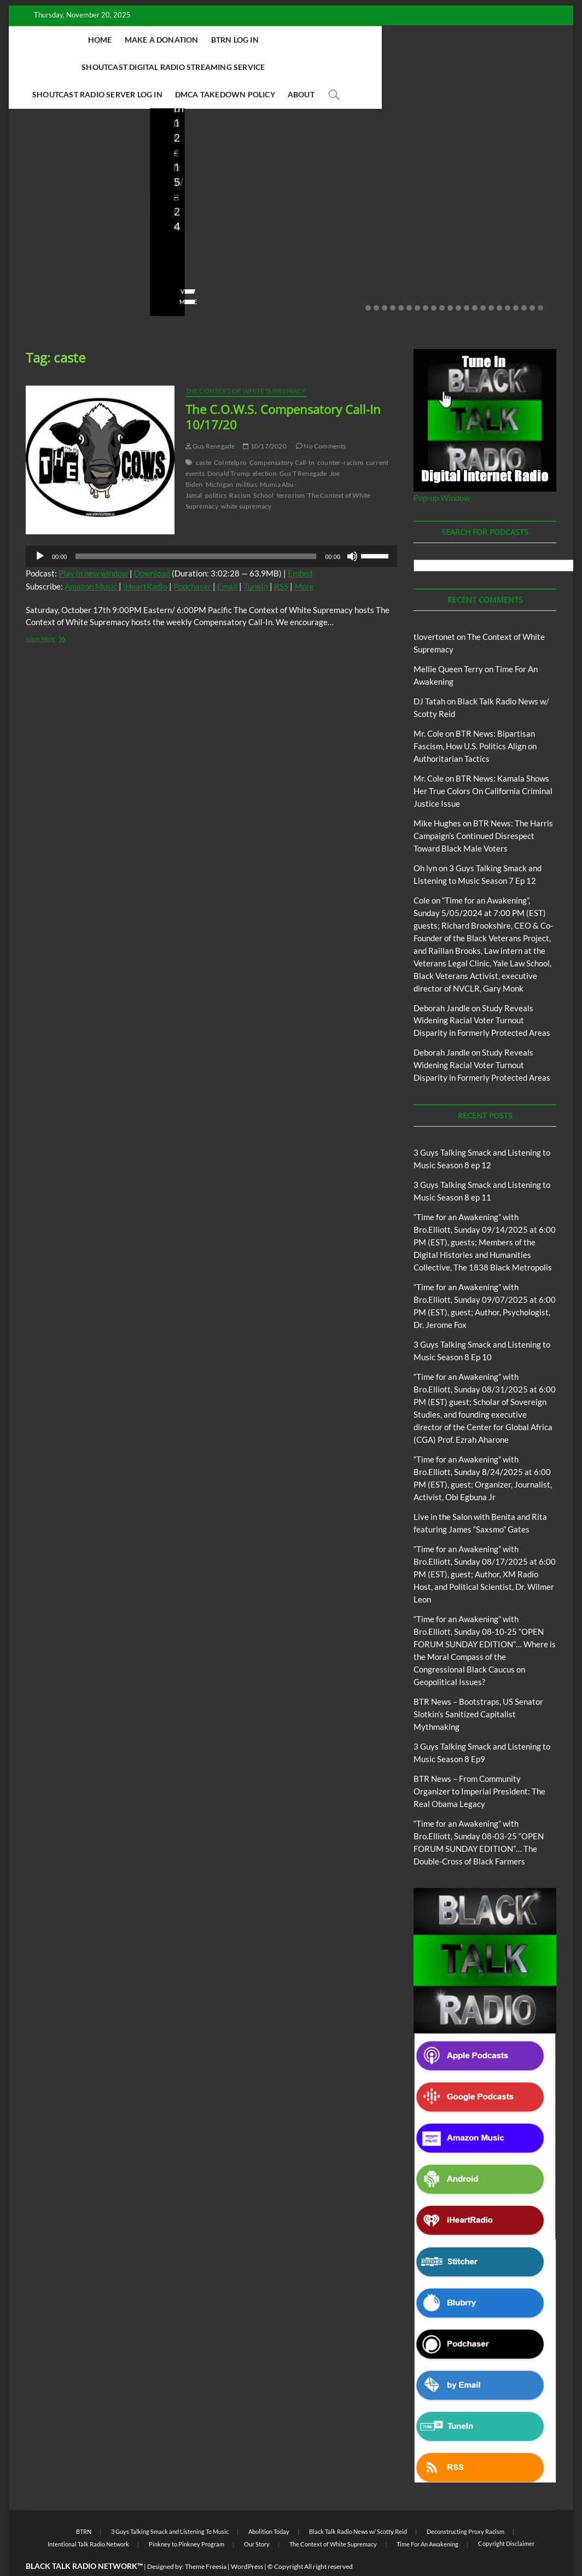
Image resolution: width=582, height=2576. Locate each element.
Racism (240, 468)
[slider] (195, 529)
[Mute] (352, 529)
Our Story (257, 2517)
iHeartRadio (145, 559)
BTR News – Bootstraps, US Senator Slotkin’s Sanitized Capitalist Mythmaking (220, 206)
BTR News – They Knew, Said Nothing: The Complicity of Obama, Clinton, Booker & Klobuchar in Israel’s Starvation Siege (500, 184)
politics (216, 468)
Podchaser (192, 559)
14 (475, 281)
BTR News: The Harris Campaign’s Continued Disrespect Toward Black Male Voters (483, 808)
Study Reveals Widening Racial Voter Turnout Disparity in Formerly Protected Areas (482, 993)
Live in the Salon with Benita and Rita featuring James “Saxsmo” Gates (73, 206)
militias (246, 457)
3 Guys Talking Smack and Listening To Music (170, 2504)
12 (458, 281)
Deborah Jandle (442, 981)
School (263, 468)
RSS (281, 559)
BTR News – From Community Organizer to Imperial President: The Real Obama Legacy (358, 199)
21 (532, 281)
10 (442, 281)
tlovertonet (434, 610)
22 (540, 281)
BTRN (83, 2504)
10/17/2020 (264, 419)
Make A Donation (159, 39)
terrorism (291, 468)
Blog (28, 157)
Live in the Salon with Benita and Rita (68, 162)
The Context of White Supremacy (245, 364)
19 (516, 281)
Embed (300, 546)
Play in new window (93, 546)
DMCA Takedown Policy (321, 67)
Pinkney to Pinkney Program (186, 2517)
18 (507, 281)
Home (98, 39)
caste (203, 436)
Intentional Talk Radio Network (88, 2517)
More (304, 559)
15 (483, 281)
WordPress (247, 2540)
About (396, 67)
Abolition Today (268, 2504)
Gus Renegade (210, 419)
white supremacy (246, 479)
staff (174, 243)
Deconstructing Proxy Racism (465, 2504)
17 (499, 281)
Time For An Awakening (427, 2517)
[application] (211, 529)
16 (491, 281)
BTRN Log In (233, 39)
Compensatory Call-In (282, 436)
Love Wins (40, 243)
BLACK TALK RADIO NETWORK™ (84, 2539)
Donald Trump (228, 446)
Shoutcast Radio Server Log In (193, 67)
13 (466, 281)
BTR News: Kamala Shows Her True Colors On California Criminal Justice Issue (483, 764)
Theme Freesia (205, 2540)
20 (524, 281)
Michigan (220, 457)
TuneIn (255, 559)
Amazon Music (91, 559)
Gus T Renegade (303, 446)
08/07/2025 (356, 243)
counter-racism (340, 436)
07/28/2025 (497, 243)
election (265, 446)
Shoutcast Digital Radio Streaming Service (360, 39)
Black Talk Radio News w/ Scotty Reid (358, 2504)
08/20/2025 (90, 243)
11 (450, 281)
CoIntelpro (230, 436)
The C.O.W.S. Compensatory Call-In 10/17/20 (283, 390)
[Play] (39, 529)
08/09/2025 (215, 243)
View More (42, 274)
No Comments (47, 258)
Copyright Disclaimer (506, 2516)
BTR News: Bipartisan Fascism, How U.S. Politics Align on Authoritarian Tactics (475, 719)
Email (227, 559)
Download (152, 546)
